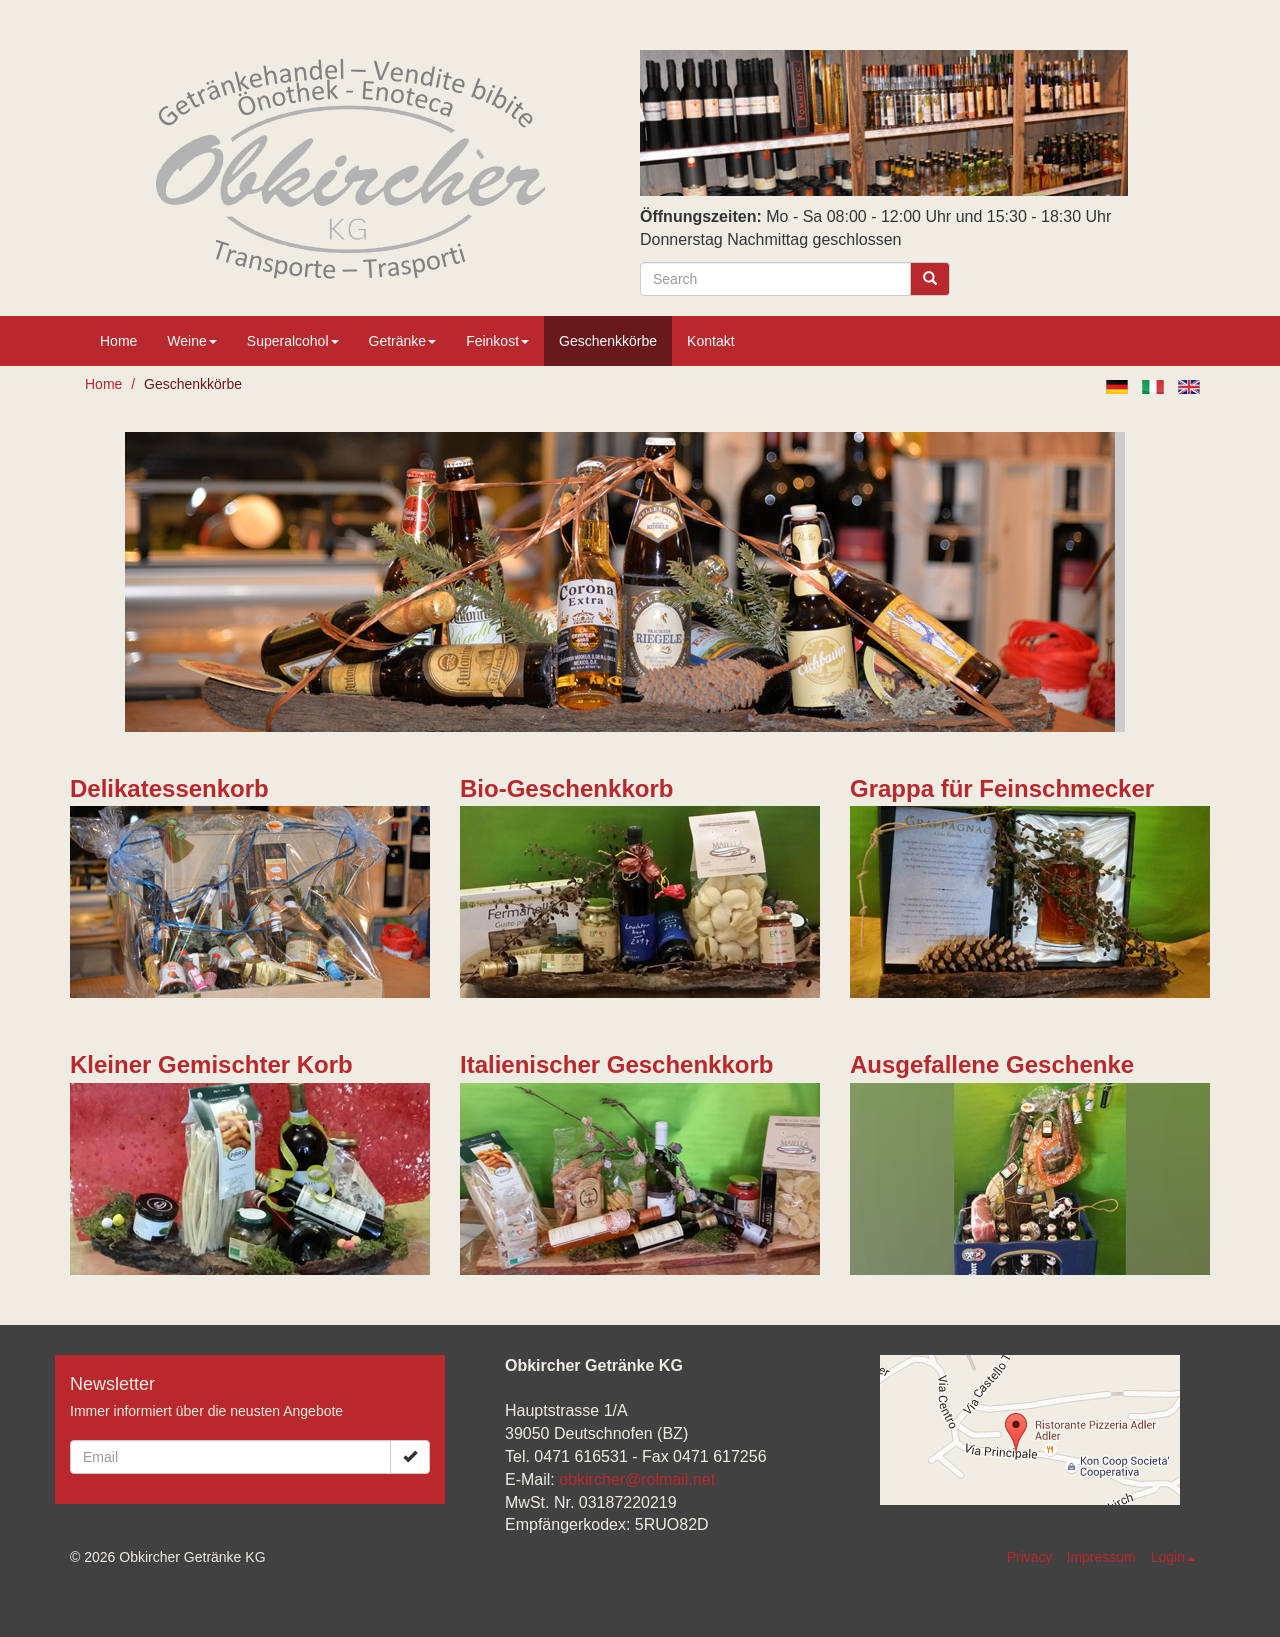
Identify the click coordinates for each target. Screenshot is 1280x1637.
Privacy (1030, 1557)
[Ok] (410, 1457)
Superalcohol (293, 341)
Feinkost (497, 341)
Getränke (403, 341)
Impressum (1101, 1557)
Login (1173, 1557)
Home (118, 341)
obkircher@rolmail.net (637, 1479)
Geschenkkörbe (608, 341)
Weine (191, 341)
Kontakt (710, 341)
